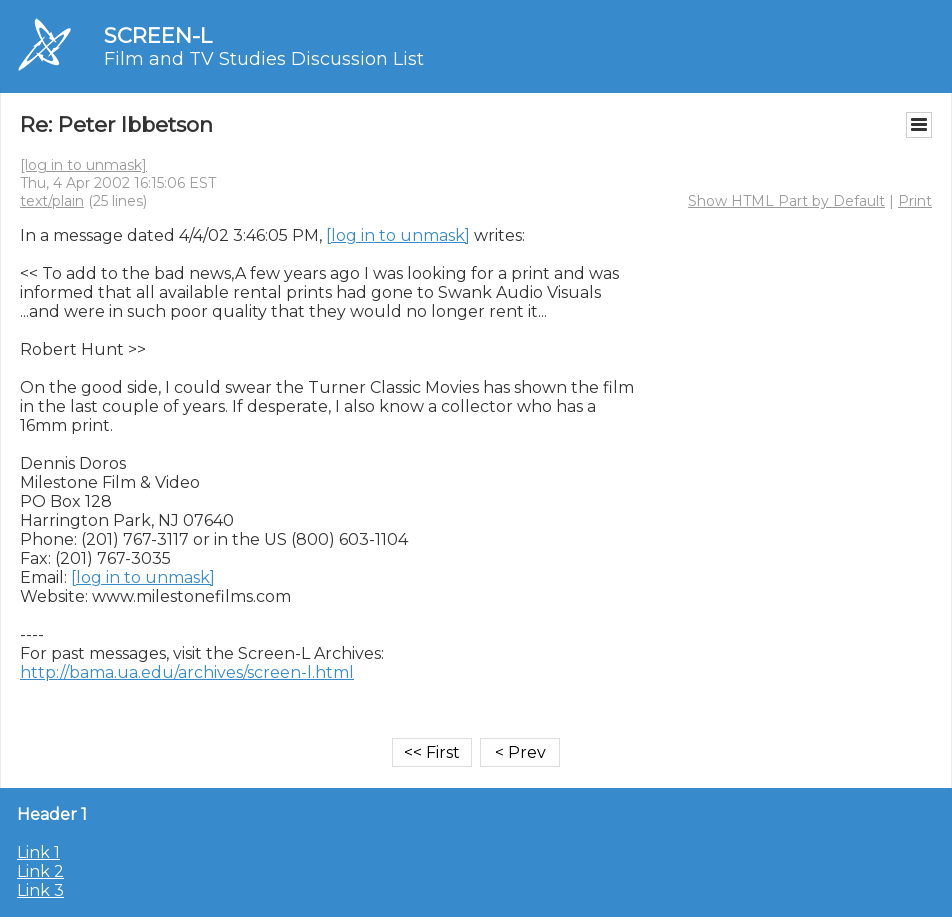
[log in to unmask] (83, 165)
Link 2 (40, 871)
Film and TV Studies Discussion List (264, 59)
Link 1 (38, 852)
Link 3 (40, 890)
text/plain (52, 201)
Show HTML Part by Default (786, 201)
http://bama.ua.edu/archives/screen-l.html (187, 672)
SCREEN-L (158, 35)
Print (915, 201)
